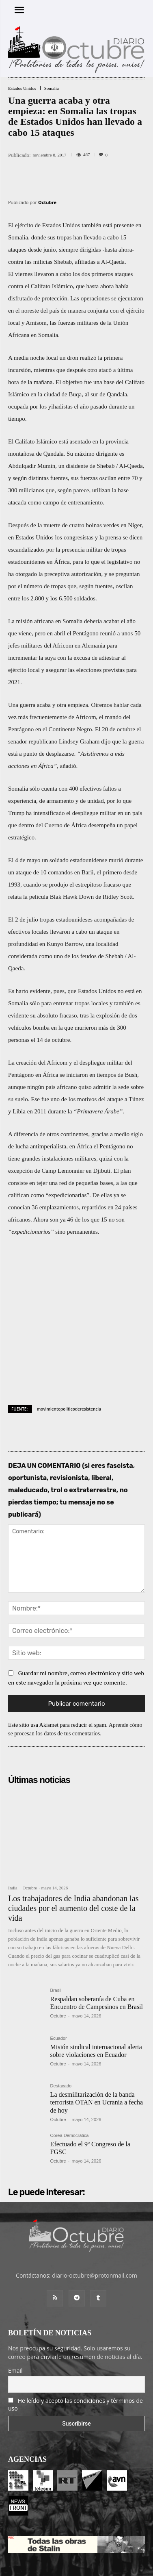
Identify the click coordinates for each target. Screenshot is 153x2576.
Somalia (51, 88)
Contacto (106, 2543)
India (12, 1828)
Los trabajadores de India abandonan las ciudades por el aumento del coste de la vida (73, 1848)
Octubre (47, 202)
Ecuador (58, 1978)
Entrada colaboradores (62, 2543)
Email (15, 2311)
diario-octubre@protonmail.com (94, 2215)
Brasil (56, 1930)
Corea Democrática (69, 2076)
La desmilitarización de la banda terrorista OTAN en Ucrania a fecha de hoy (96, 2042)
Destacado (61, 2026)
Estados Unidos (22, 88)
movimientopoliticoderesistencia (69, 1349)
